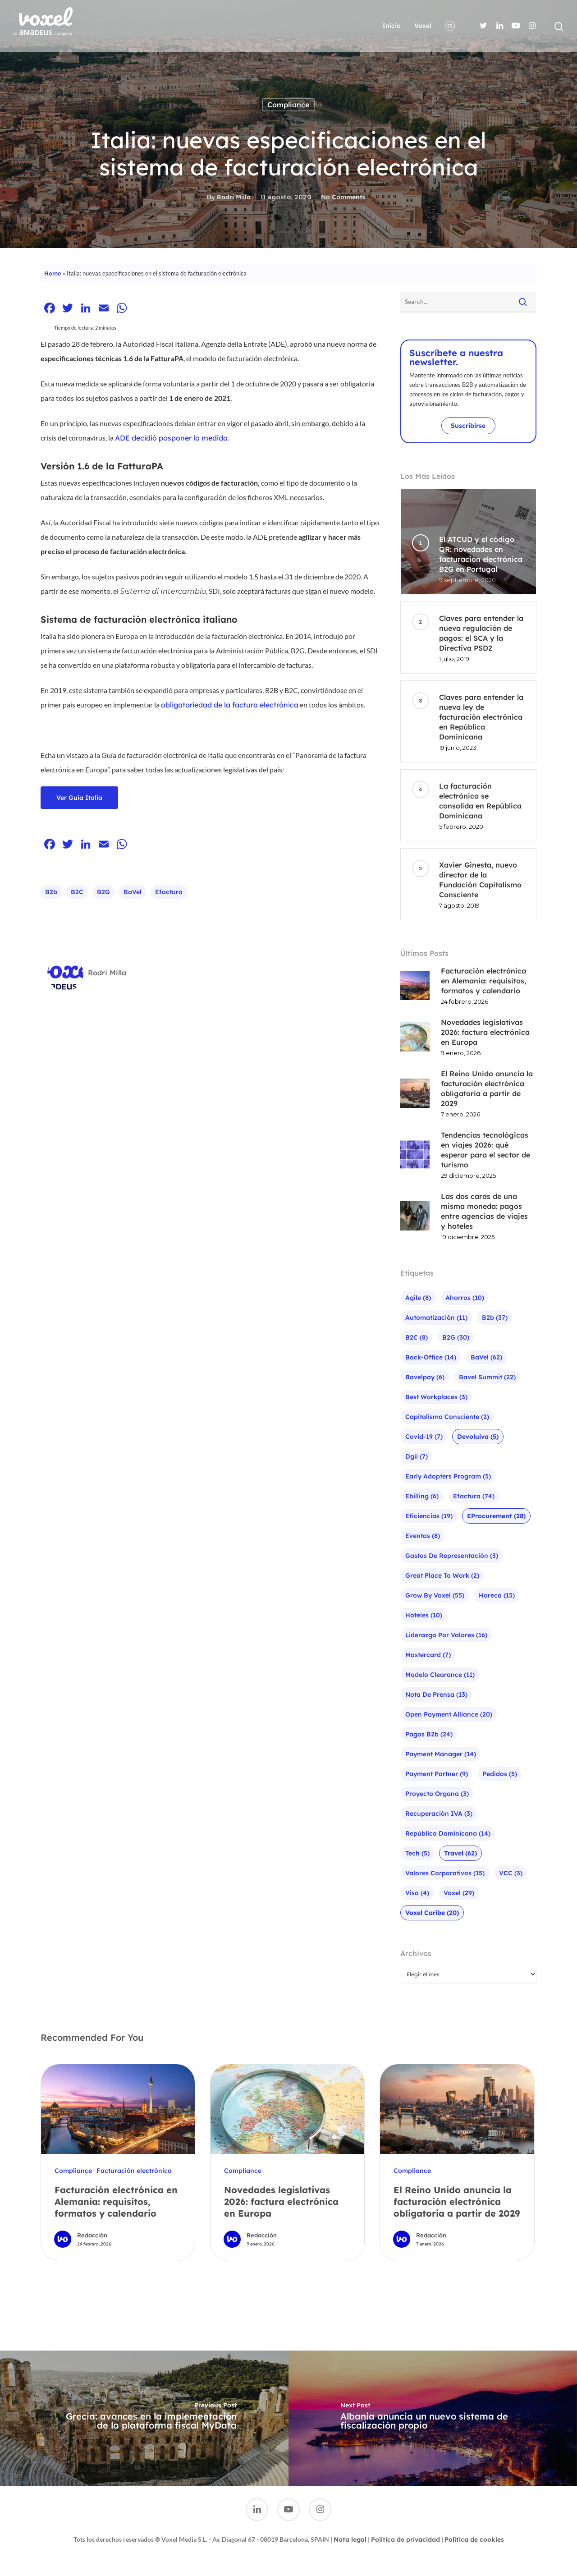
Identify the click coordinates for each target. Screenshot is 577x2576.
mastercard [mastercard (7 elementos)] (428, 1655)
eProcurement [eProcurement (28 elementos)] (496, 1516)
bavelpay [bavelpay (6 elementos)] (424, 1377)
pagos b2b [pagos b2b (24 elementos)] (429, 1734)
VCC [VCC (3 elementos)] (510, 1873)
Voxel (422, 26)
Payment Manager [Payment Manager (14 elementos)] (440, 1754)
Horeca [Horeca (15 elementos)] (497, 1595)
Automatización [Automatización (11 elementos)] (436, 1317)
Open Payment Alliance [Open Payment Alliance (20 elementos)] (448, 1714)
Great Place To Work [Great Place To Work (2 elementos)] (442, 1575)
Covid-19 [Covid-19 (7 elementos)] (424, 1437)
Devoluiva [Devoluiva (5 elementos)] (478, 1437)
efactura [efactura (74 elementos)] (474, 1496)
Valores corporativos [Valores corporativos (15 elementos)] (445, 1873)
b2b (51, 892)
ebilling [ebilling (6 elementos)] (422, 1496)
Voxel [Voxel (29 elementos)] (459, 1893)
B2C (77, 892)
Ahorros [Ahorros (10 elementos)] (464, 1298)
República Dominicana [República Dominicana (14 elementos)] (447, 1833)
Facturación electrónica (134, 2171)
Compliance (288, 104)
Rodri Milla (234, 197)
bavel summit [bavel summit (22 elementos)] (487, 1377)
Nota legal (350, 2539)
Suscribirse (468, 426)
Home (52, 273)
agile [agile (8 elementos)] (418, 1298)
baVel (133, 892)
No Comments (343, 197)
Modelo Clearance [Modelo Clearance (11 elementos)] (440, 1675)
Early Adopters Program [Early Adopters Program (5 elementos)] (448, 1476)
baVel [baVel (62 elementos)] (486, 1357)
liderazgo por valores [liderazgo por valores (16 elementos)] (446, 1635)
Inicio (391, 26)
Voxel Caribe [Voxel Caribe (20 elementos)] (432, 1913)
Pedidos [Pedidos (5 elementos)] (499, 1774)
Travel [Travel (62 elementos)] (460, 1853)
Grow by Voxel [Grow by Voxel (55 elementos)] (434, 1595)
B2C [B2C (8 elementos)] (416, 1337)
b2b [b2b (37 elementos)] (495, 1317)
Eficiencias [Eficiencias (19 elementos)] (429, 1516)
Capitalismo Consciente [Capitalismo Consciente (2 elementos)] (447, 1417)
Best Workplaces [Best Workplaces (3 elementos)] (436, 1397)
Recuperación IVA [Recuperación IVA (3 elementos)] (438, 1813)
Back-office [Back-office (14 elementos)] (430, 1357)
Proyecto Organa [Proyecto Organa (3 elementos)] (437, 1794)
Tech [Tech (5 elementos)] (417, 1853)
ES (450, 26)
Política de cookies (474, 2539)
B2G (103, 892)
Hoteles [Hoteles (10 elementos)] (423, 1615)
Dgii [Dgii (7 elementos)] (416, 1456)
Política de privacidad (405, 2539)
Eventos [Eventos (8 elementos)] (422, 1536)
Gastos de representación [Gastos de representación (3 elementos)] (451, 1556)
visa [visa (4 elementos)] (417, 1893)
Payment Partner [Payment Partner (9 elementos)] (436, 1774)
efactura (169, 892)
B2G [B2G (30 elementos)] (455, 1337)
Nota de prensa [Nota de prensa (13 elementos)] (436, 1694)
